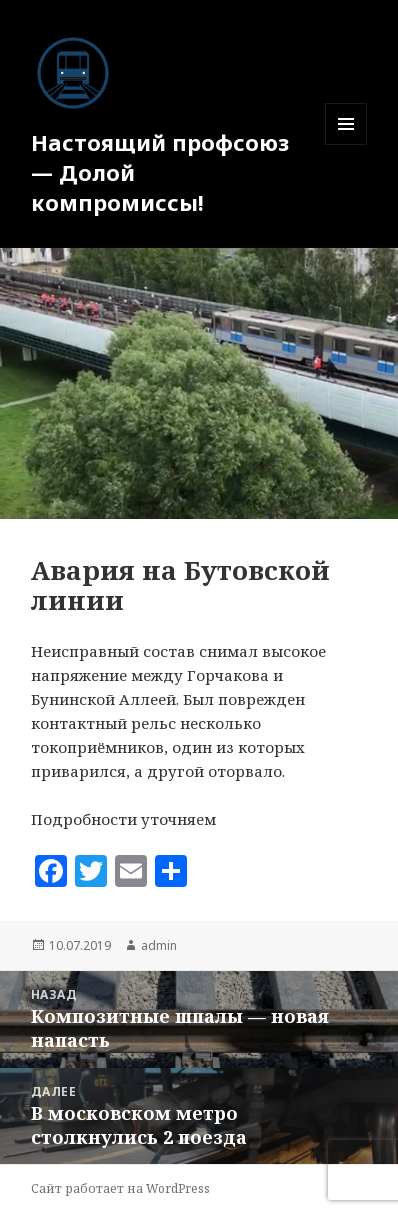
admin (159, 945)
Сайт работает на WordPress (120, 1188)
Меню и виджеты (346, 144)
